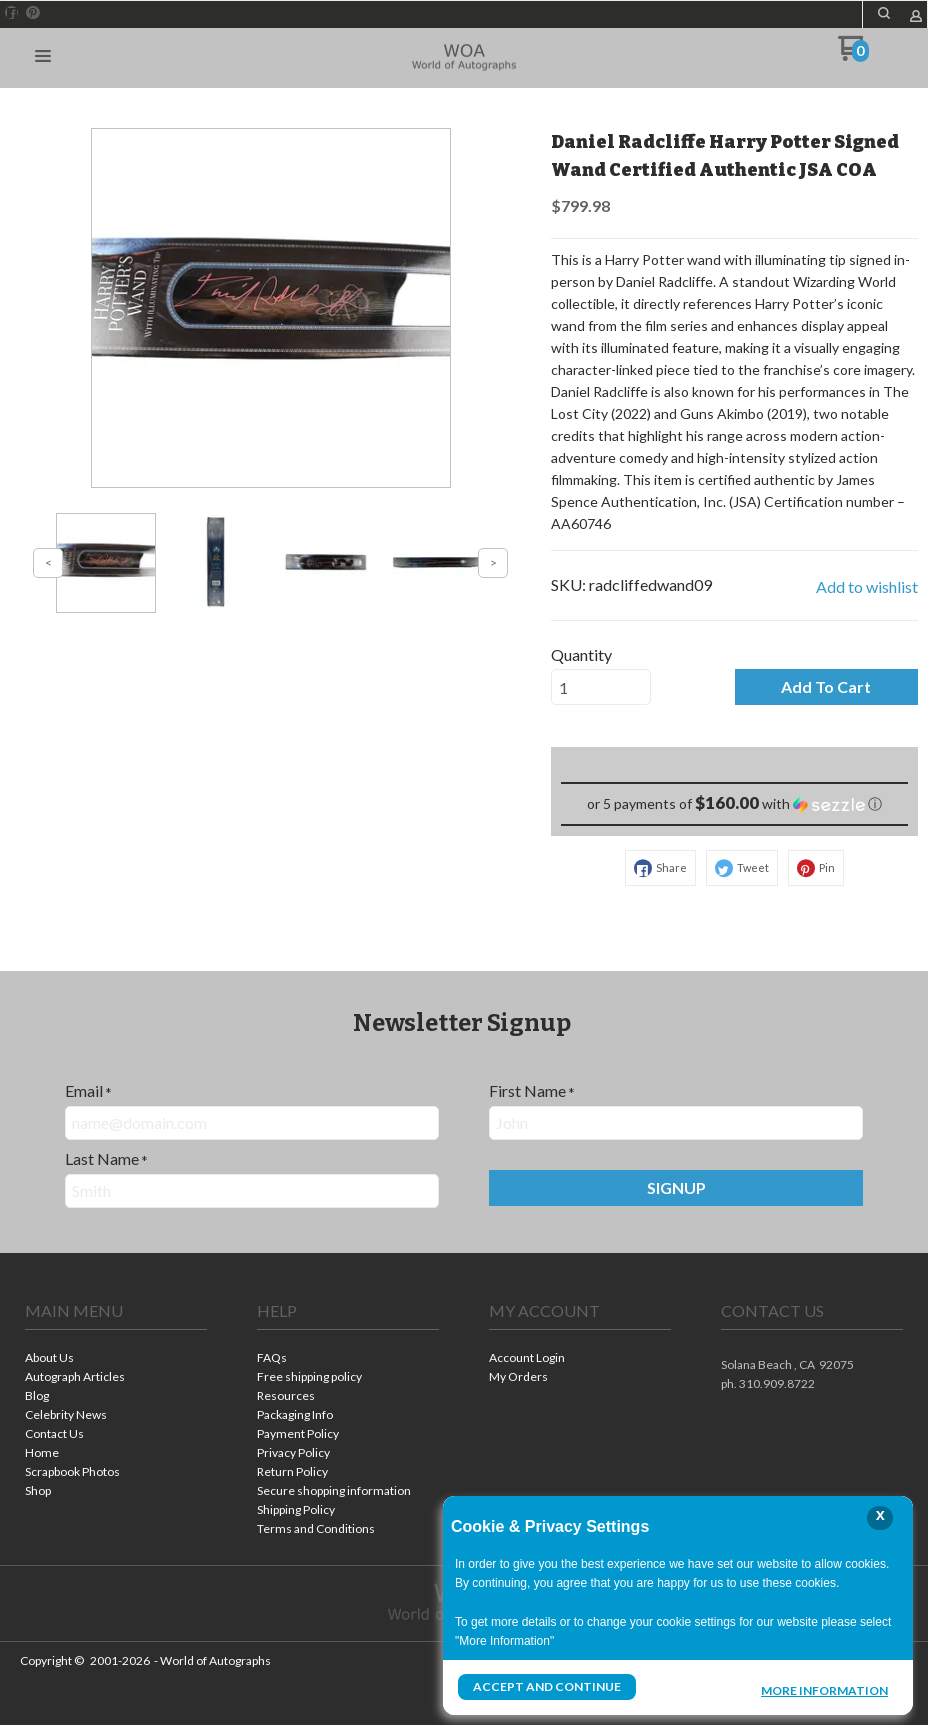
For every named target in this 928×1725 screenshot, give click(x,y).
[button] (884, 13)
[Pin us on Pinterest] (33, 13)
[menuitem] (116, 1359)
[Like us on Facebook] (12, 13)
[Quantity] (601, 687)
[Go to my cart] (853, 55)
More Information (824, 1689)
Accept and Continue (547, 1686)
